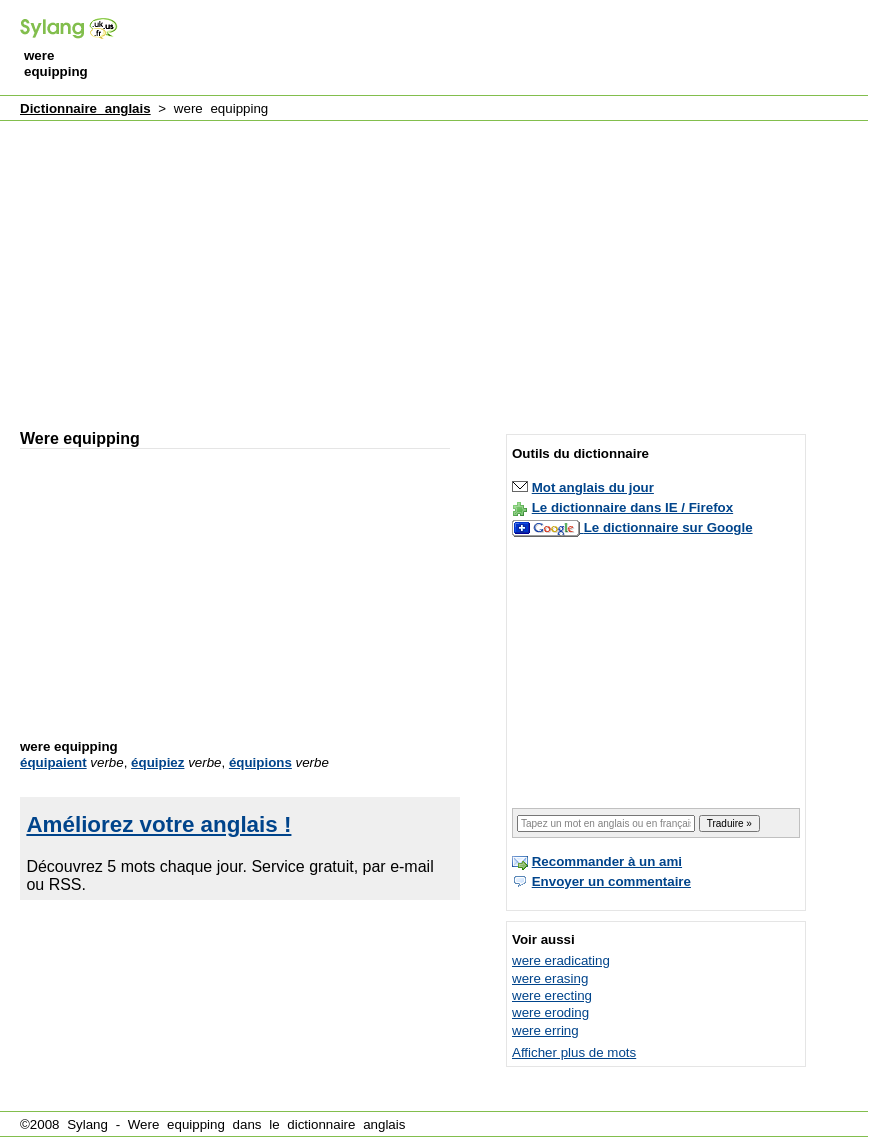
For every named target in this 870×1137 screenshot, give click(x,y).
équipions (260, 762)
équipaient (53, 762)
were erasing (550, 978)
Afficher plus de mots (574, 1052)
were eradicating (561, 960)
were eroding (550, 1012)
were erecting (552, 995)
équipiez (157, 762)
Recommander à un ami (607, 861)
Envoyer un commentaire (611, 881)
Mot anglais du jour (593, 487)
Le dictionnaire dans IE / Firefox (632, 507)
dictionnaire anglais (346, 1124)
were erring (545, 1030)
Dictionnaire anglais (85, 108)
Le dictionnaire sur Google (668, 527)
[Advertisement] (250, 266)
